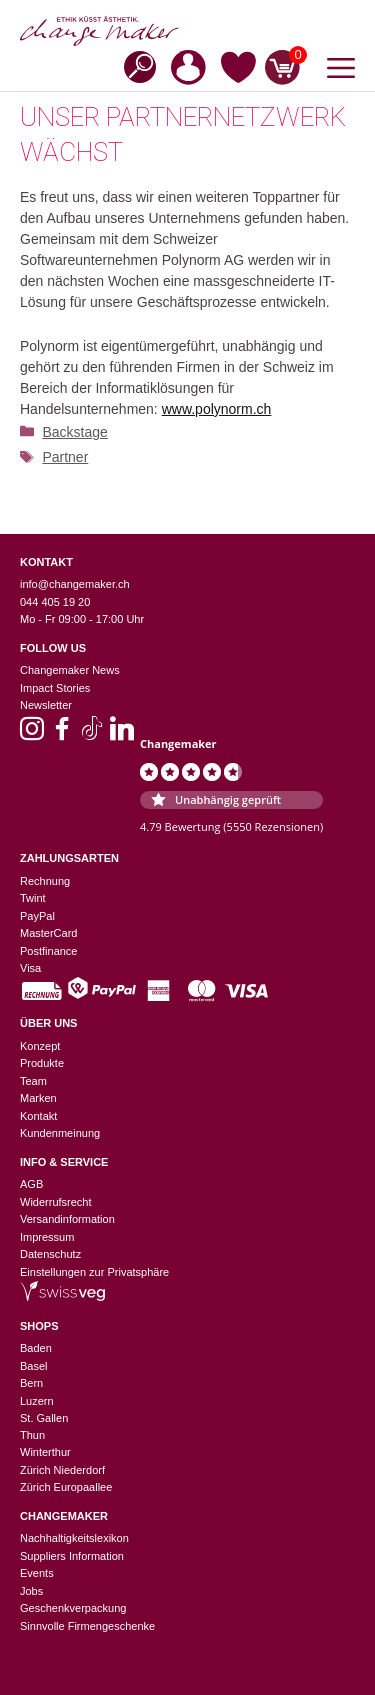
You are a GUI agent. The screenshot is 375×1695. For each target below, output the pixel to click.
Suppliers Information (72, 1556)
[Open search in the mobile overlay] (134, 65)
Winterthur (45, 1452)
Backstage (74, 432)
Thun (32, 1435)
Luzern (37, 1401)
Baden (36, 1348)
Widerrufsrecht (56, 1202)
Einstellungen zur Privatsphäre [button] (94, 1272)
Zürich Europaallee (66, 1487)
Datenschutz (50, 1254)
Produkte (42, 1063)
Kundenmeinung (60, 1133)
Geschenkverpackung (73, 1608)
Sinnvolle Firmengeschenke (87, 1626)
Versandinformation (67, 1219)
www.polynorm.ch (217, 409)
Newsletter (46, 705)
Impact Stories (55, 688)
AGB (31, 1184)
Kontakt (38, 1116)
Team (33, 1081)
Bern (31, 1383)
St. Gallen (44, 1418)
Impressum (47, 1237)
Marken (38, 1098)
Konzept (40, 1046)
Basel (34, 1366)
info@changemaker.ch (75, 584)
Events (37, 1573)
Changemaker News (70, 670)
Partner (65, 457)
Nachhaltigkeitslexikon (74, 1538)
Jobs (31, 1591)
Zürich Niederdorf (62, 1470)
